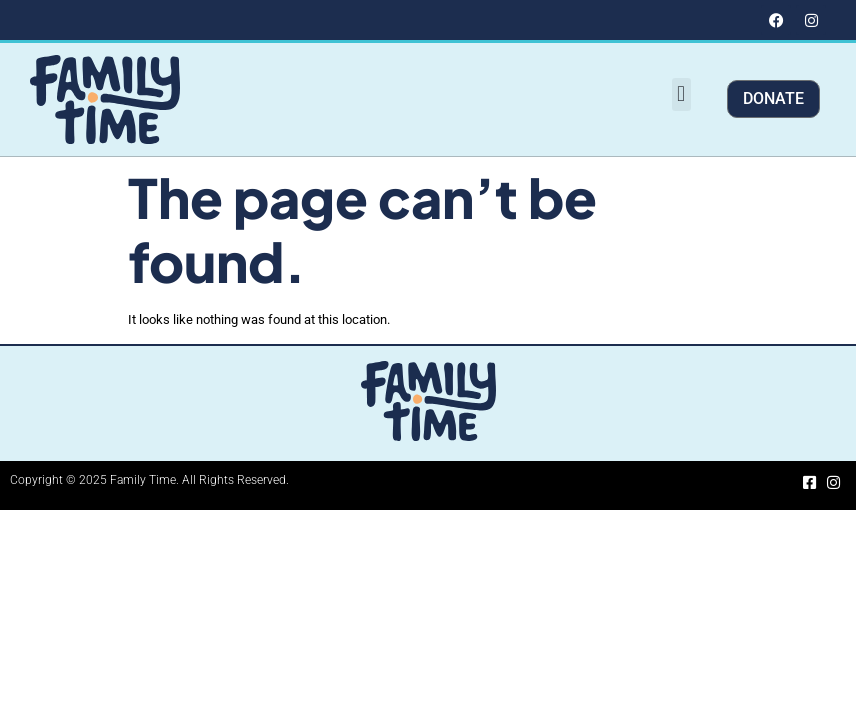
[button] (681, 94)
